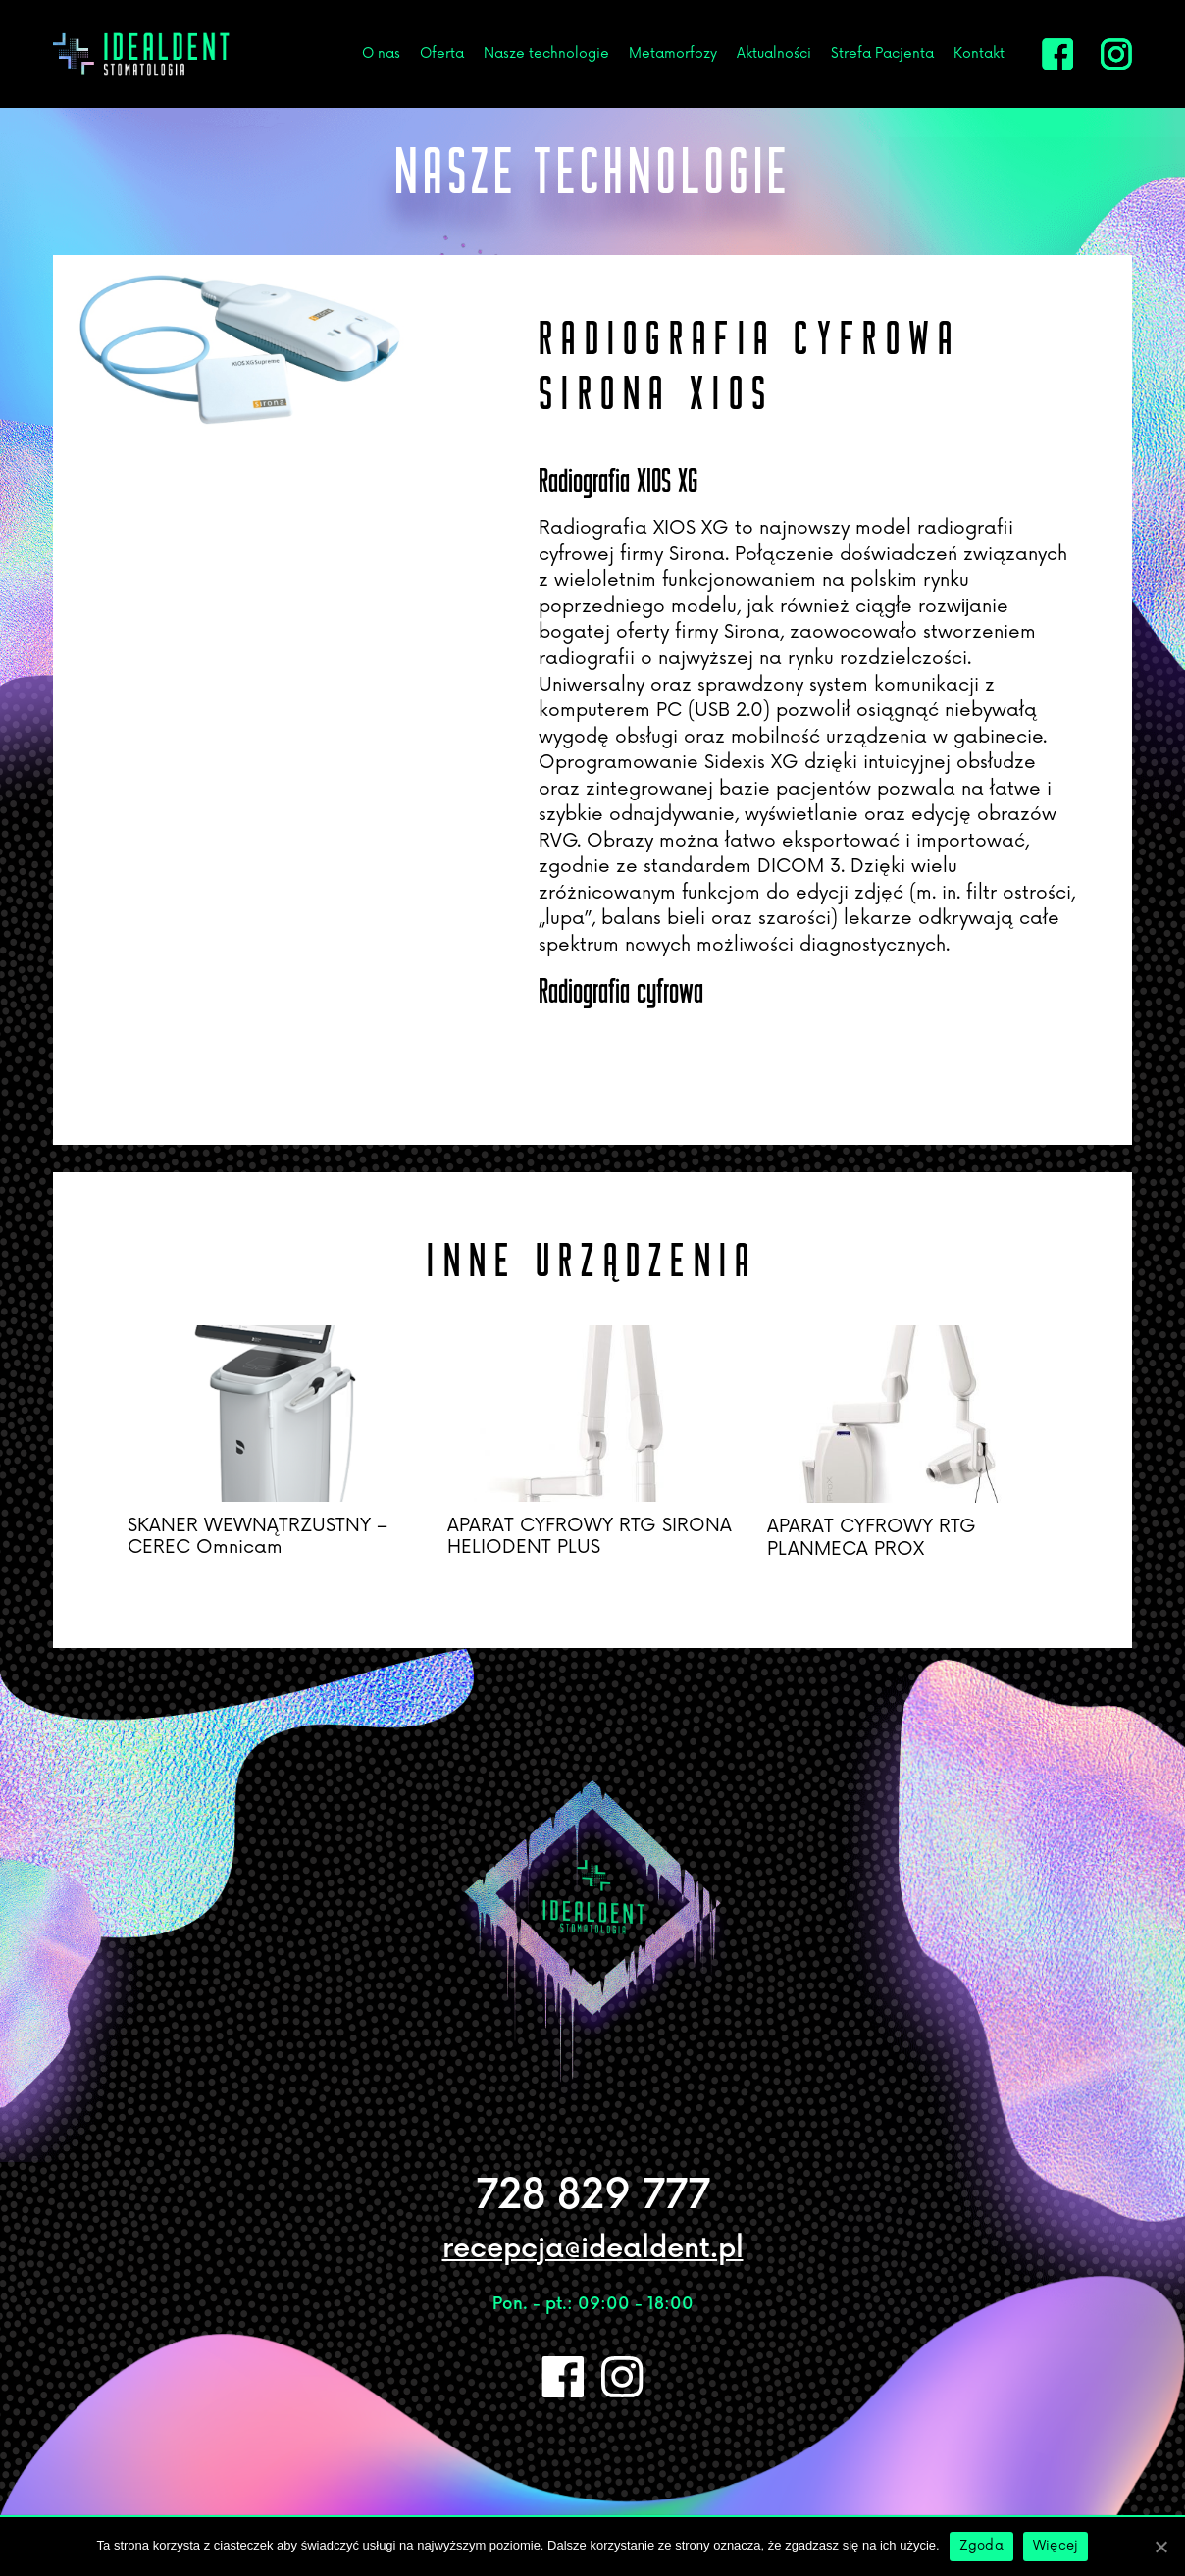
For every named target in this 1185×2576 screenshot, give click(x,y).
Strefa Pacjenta (882, 53)
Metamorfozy (673, 53)
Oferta (442, 53)
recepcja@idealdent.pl (593, 2249)
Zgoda (981, 2545)
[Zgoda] (1160, 2546)
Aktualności (774, 53)
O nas (381, 53)
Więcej (1056, 2545)
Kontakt (979, 53)
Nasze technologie (546, 53)
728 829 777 (593, 2196)
